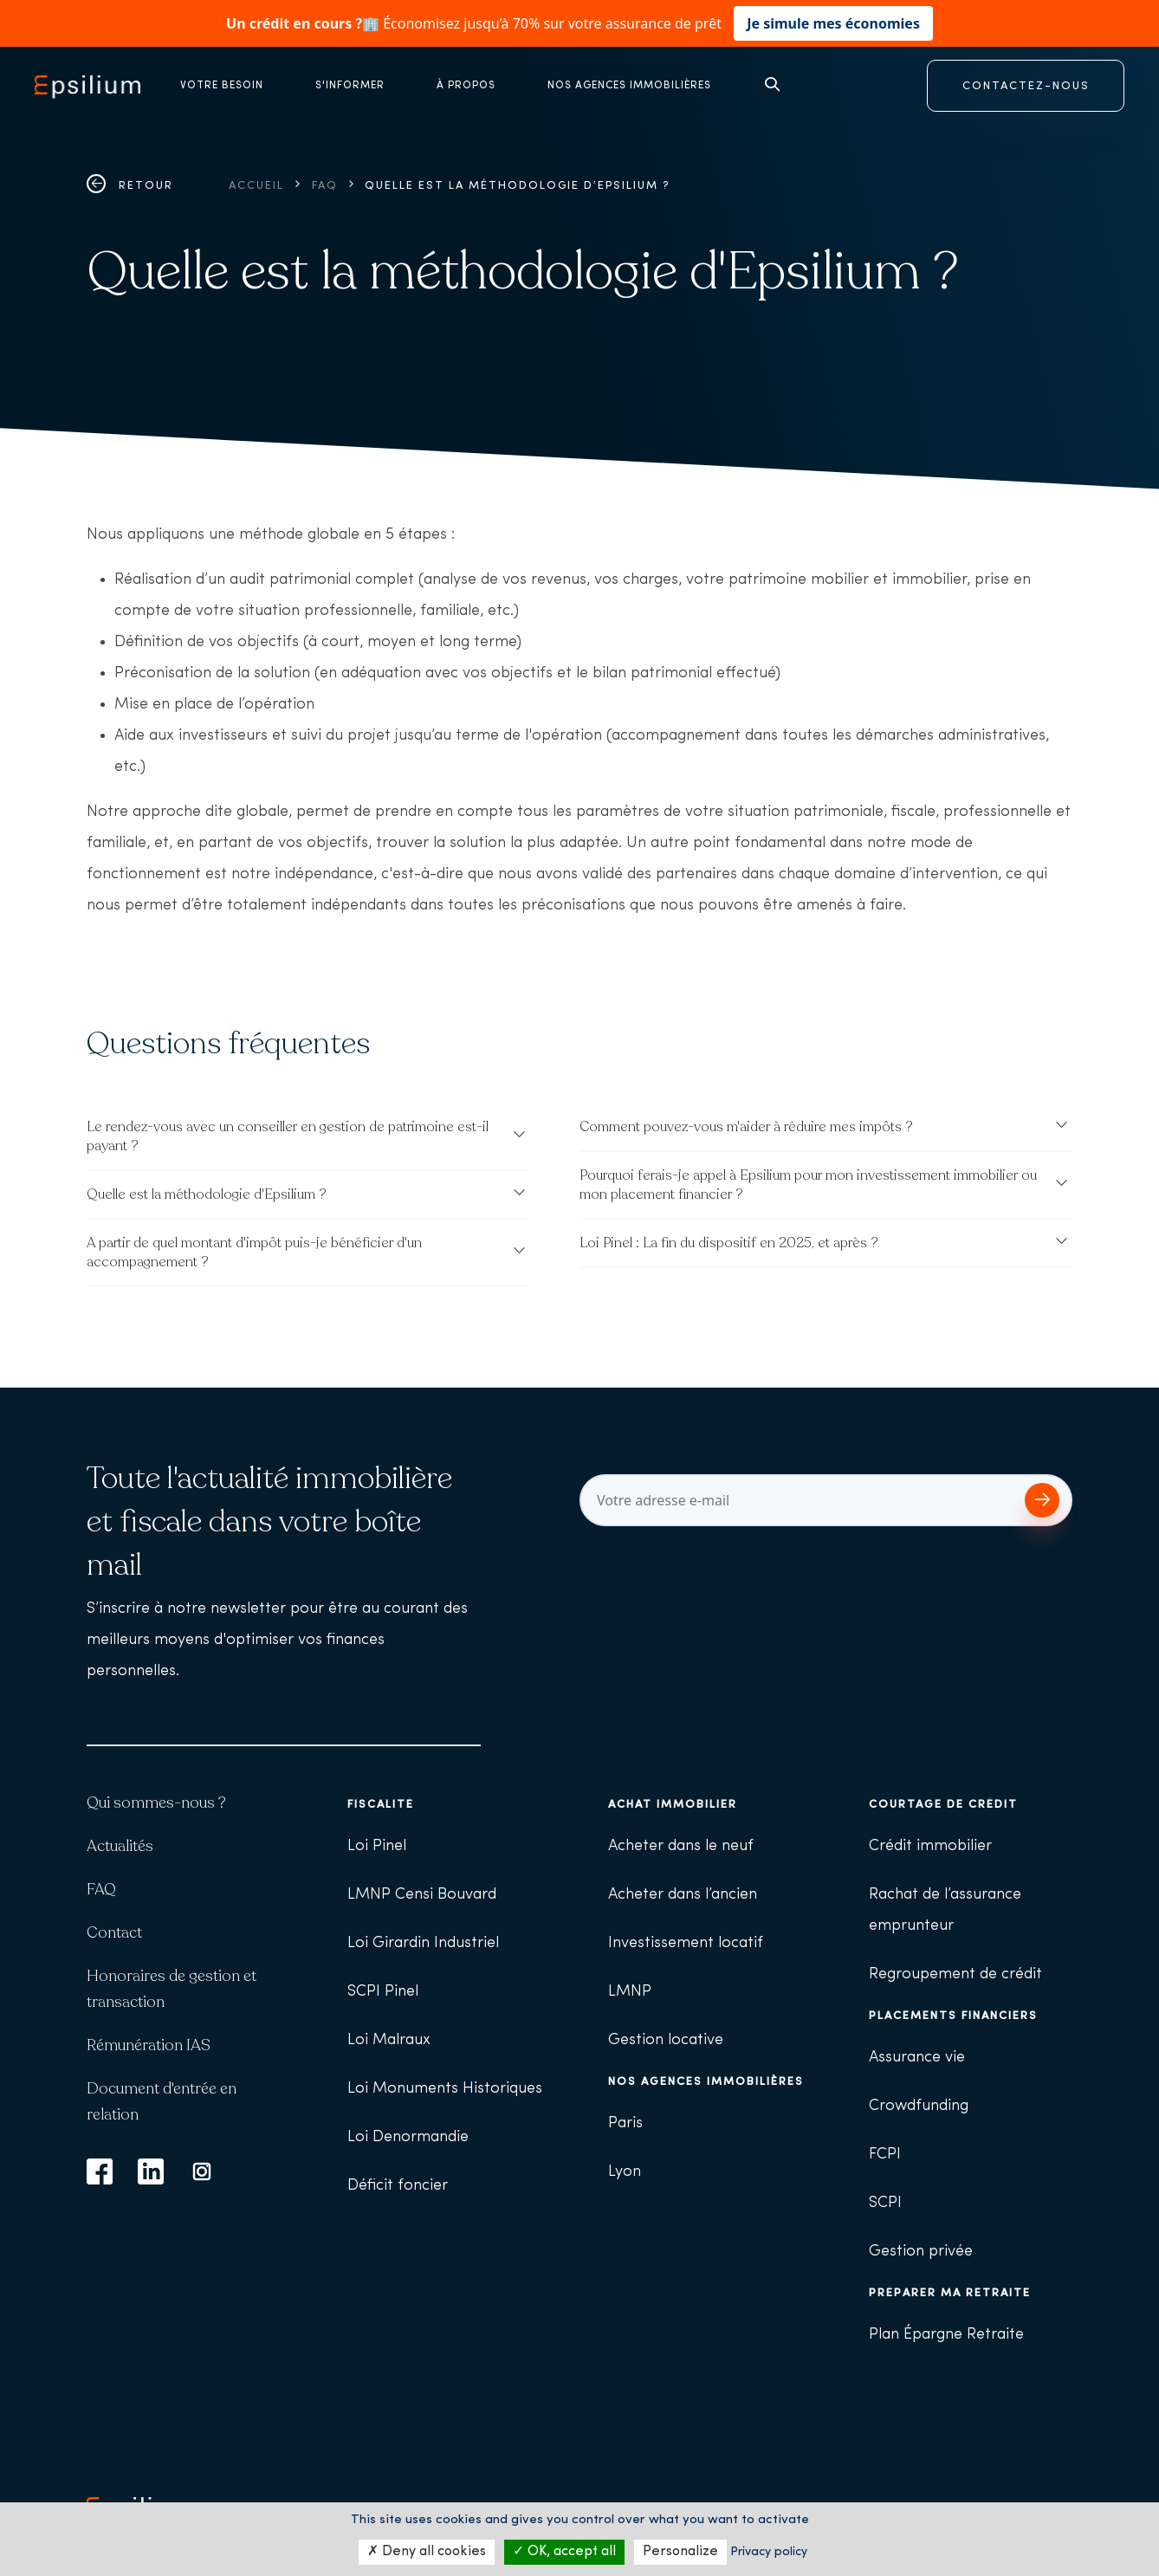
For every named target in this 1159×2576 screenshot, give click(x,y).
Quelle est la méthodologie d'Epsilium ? (207, 1194)
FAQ (325, 185)
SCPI (885, 2203)
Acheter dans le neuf (681, 1846)
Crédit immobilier (930, 1846)
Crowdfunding (918, 2106)
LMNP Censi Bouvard (421, 1895)
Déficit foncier (397, 2186)
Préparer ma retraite (950, 2293)
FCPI (885, 2154)
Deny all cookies (426, 2552)
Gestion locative (665, 2040)
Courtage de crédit (943, 1804)
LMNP (629, 1992)
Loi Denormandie (408, 2137)
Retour (130, 185)
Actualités (120, 1845)
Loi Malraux (389, 2040)
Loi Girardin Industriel (423, 1943)
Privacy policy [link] (768, 2552)
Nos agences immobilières (706, 2081)
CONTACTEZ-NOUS (1026, 86)
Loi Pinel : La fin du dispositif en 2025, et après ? (729, 1242)
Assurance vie (917, 2057)
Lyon (624, 2172)
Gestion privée (921, 2251)
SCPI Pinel (382, 1992)
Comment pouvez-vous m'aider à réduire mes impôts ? (746, 1126)
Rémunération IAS (148, 2045)
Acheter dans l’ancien (682, 1895)
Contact (114, 1932)
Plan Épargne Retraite (946, 2335)
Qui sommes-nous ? (156, 1802)
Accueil (256, 185)
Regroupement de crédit (955, 1974)
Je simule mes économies (833, 23)
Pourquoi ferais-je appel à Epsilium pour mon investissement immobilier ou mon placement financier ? (808, 1185)
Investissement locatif (685, 1943)
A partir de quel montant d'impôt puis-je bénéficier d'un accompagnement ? (254, 1252)
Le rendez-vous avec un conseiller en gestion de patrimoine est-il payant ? (288, 1136)
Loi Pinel (376, 1846)
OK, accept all (564, 2552)
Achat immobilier (672, 1804)
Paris (625, 2123)
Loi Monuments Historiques (444, 2089)
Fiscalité (380, 1804)
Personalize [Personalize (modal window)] (680, 2552)
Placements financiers (953, 2016)
